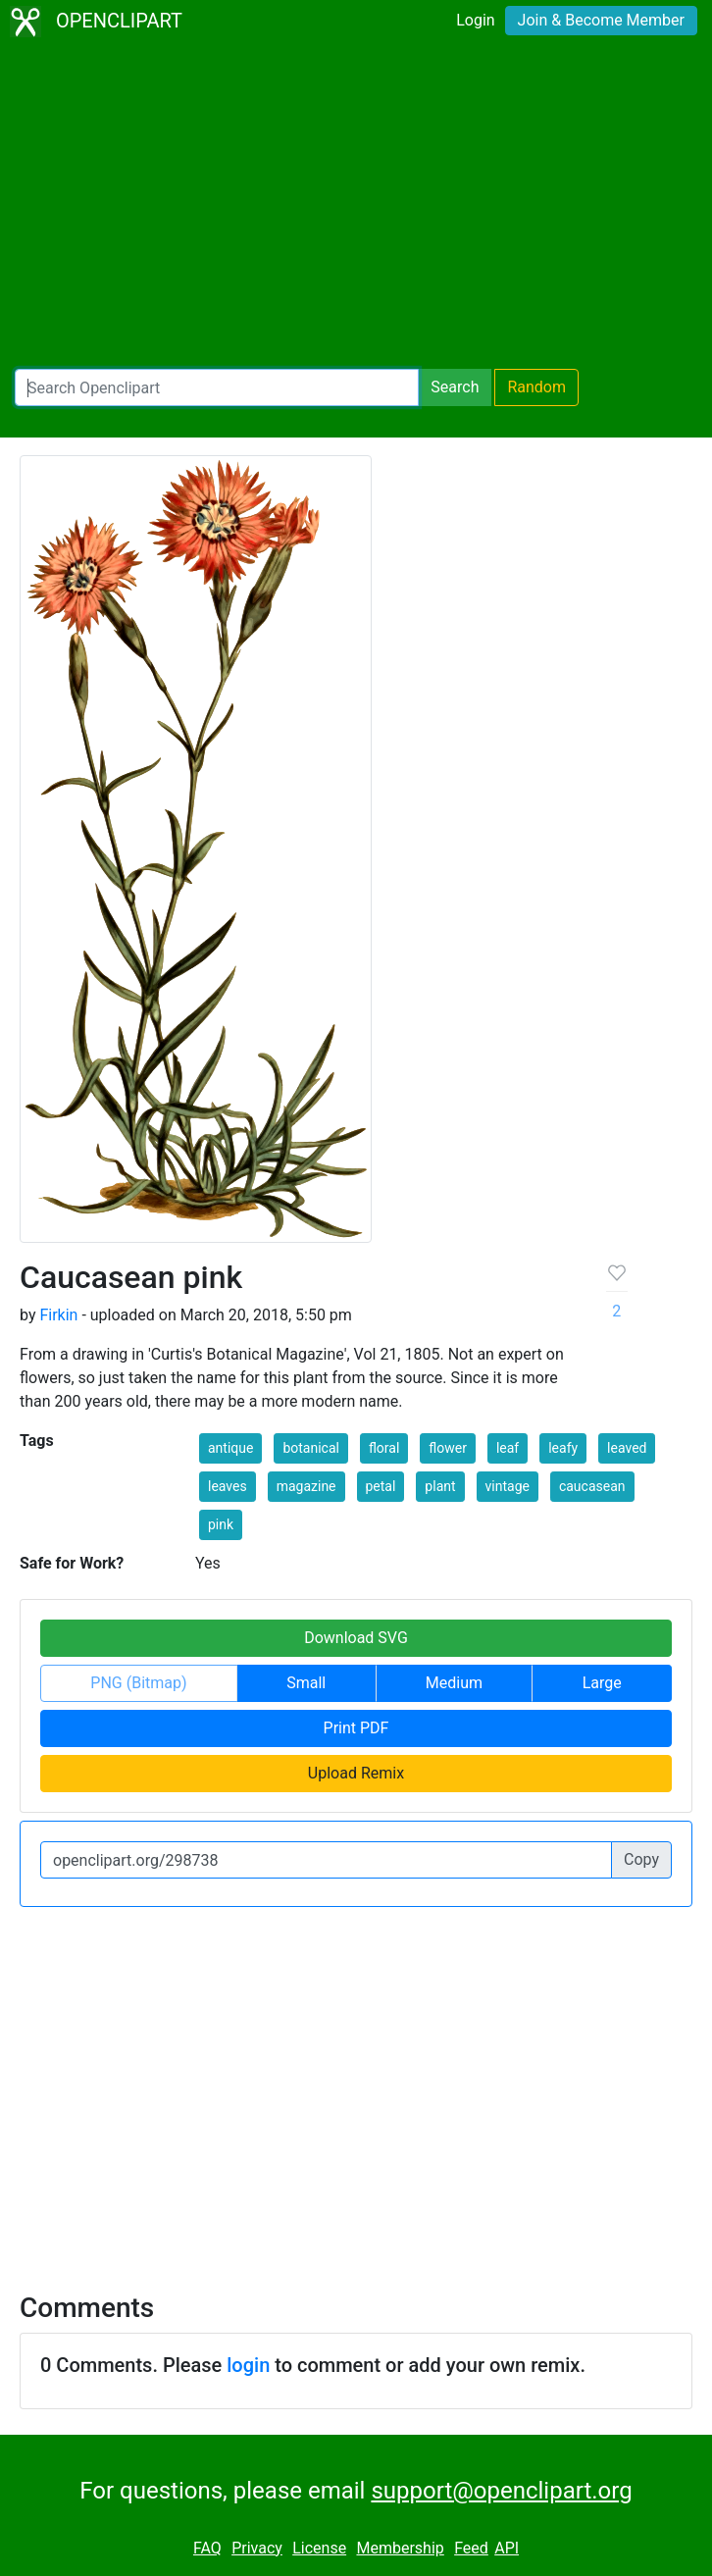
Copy (641, 1859)
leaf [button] (507, 1448)
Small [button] (306, 1683)
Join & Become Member (601, 20)
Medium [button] (454, 1683)
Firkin (58, 1315)
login (248, 2365)
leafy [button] (563, 1448)
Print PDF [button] (356, 1728)
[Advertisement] (356, 206)
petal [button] (381, 1486)
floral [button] (384, 1448)
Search (455, 387)
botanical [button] (310, 1448)
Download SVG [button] (356, 1637)
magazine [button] (306, 1486)
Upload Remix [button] (356, 1773)
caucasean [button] (592, 1486)
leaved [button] (626, 1448)
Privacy (256, 2548)
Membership (399, 2548)
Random (536, 387)
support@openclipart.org (501, 2490)
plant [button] (440, 1486)
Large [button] (602, 1683)
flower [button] (448, 1448)
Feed (471, 2548)
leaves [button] (227, 1486)
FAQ (207, 2548)
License (319, 2548)
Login (475, 20)
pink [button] (220, 1524)
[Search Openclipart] (217, 387)
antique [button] (230, 1448)
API (506, 2548)
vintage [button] (507, 1486)
